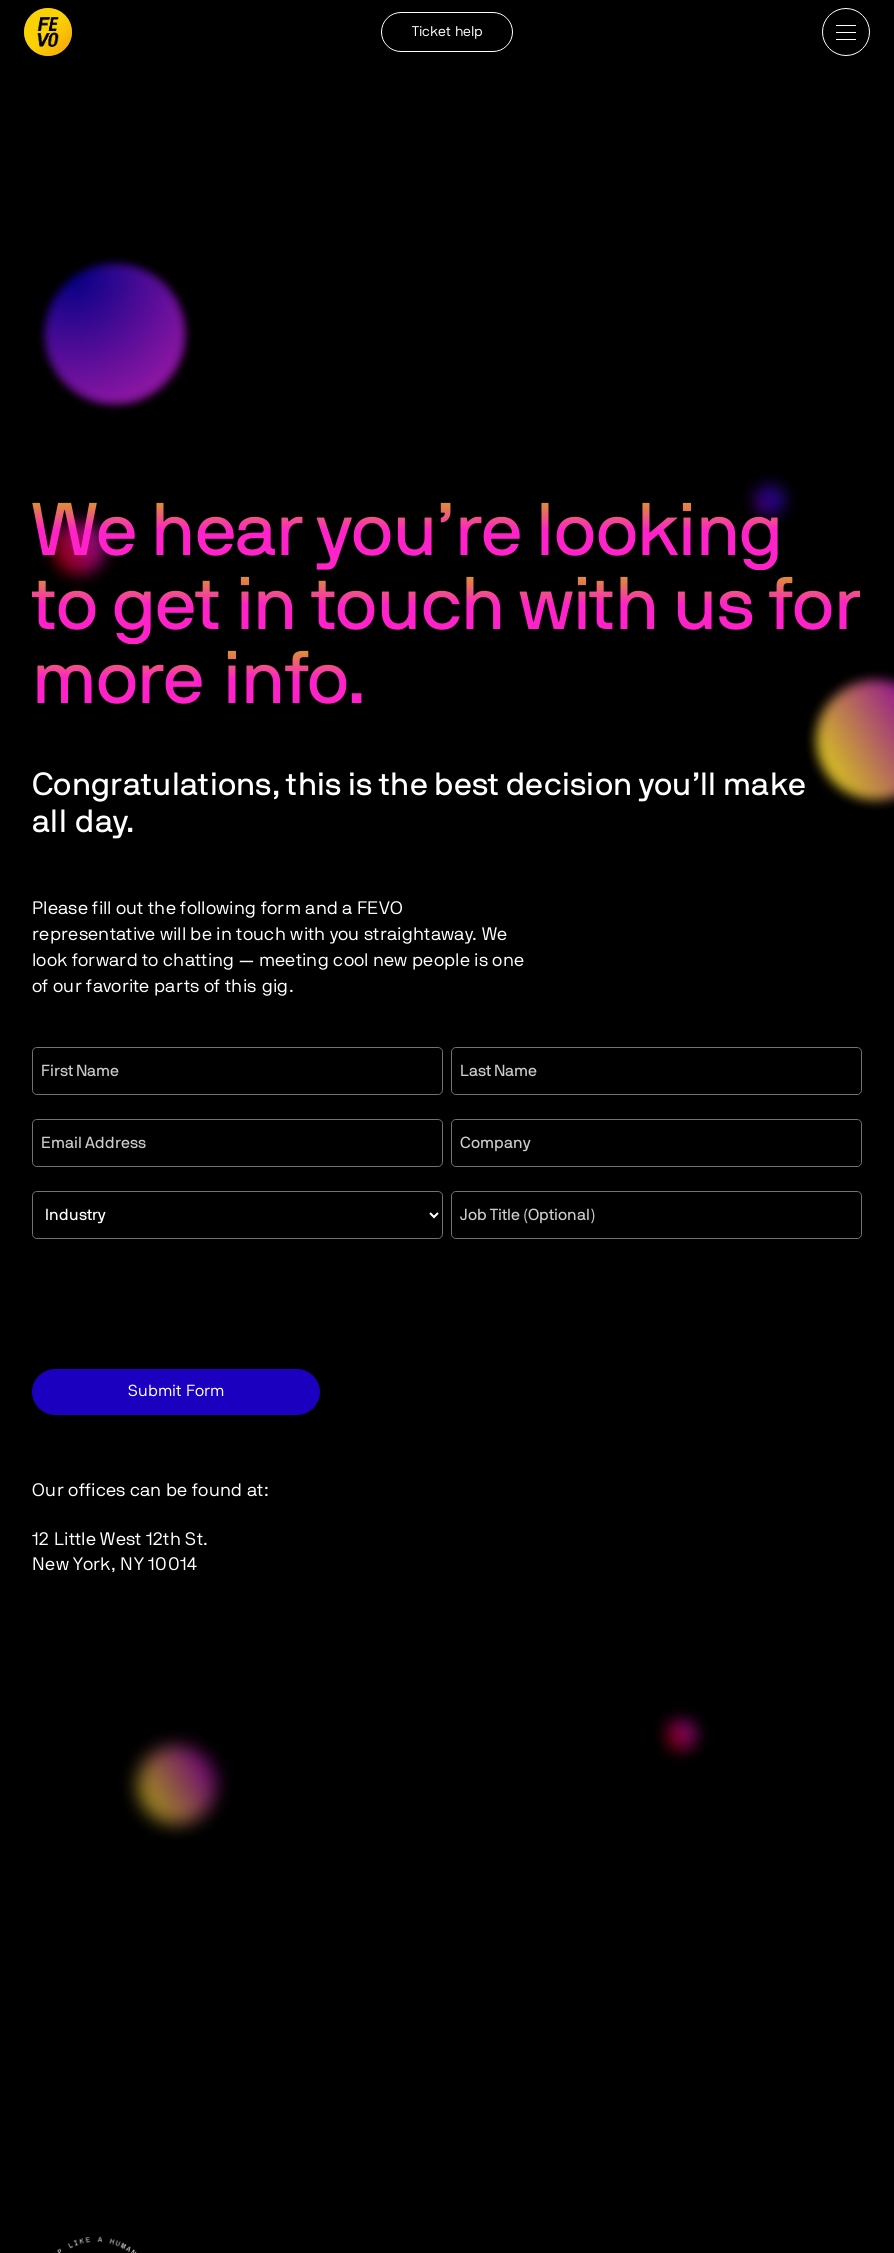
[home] (48, 32)
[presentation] (184, 1302)
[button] (846, 32)
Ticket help (447, 32)
